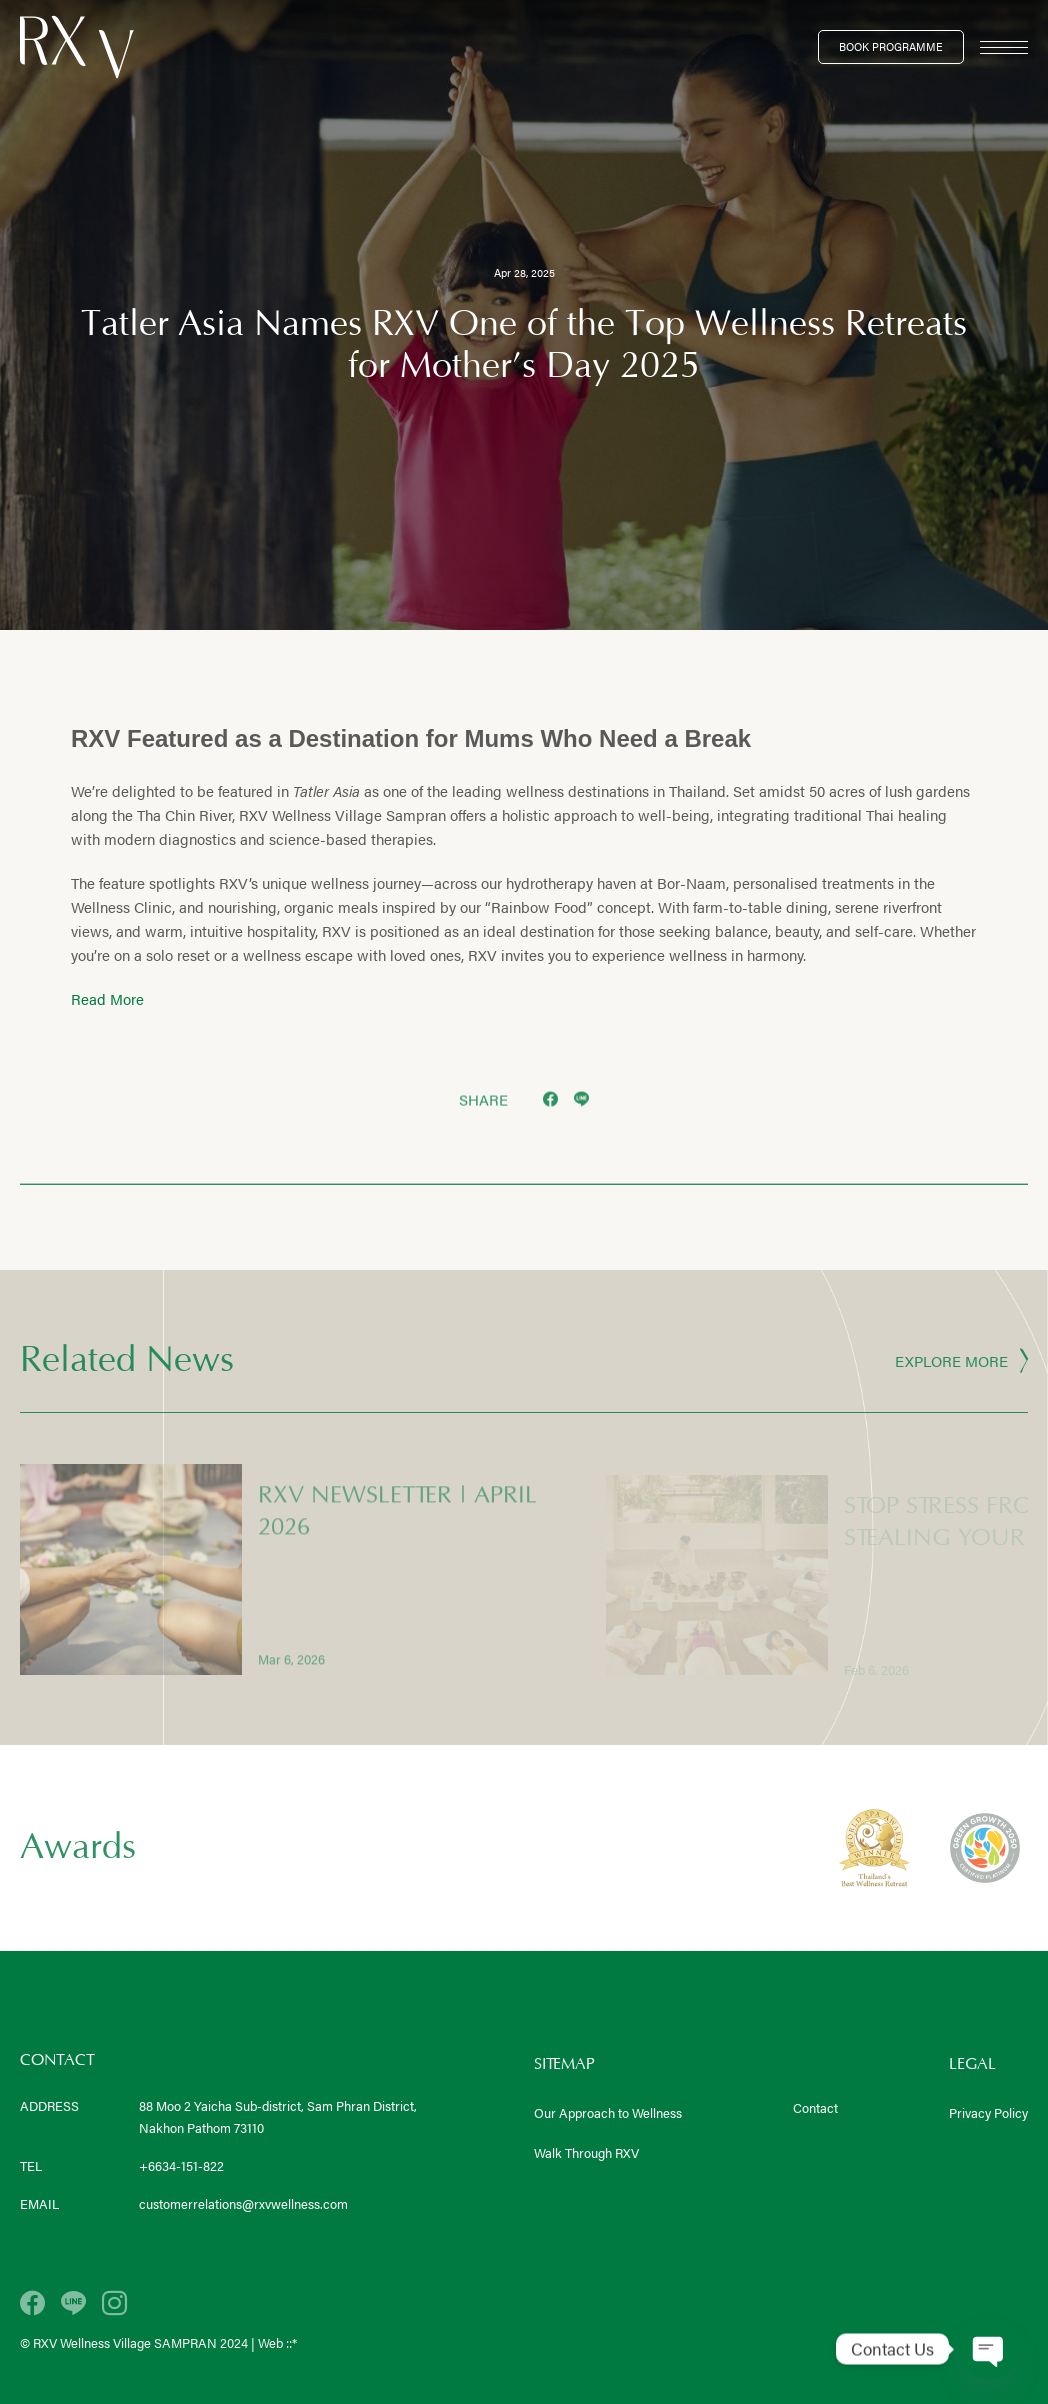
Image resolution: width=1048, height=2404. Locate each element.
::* (291, 2342)
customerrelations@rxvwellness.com (243, 2203)
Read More (107, 998)
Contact (815, 2107)
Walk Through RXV (586, 2152)
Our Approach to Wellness (608, 2112)
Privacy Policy (988, 2112)
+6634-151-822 (181, 2165)
